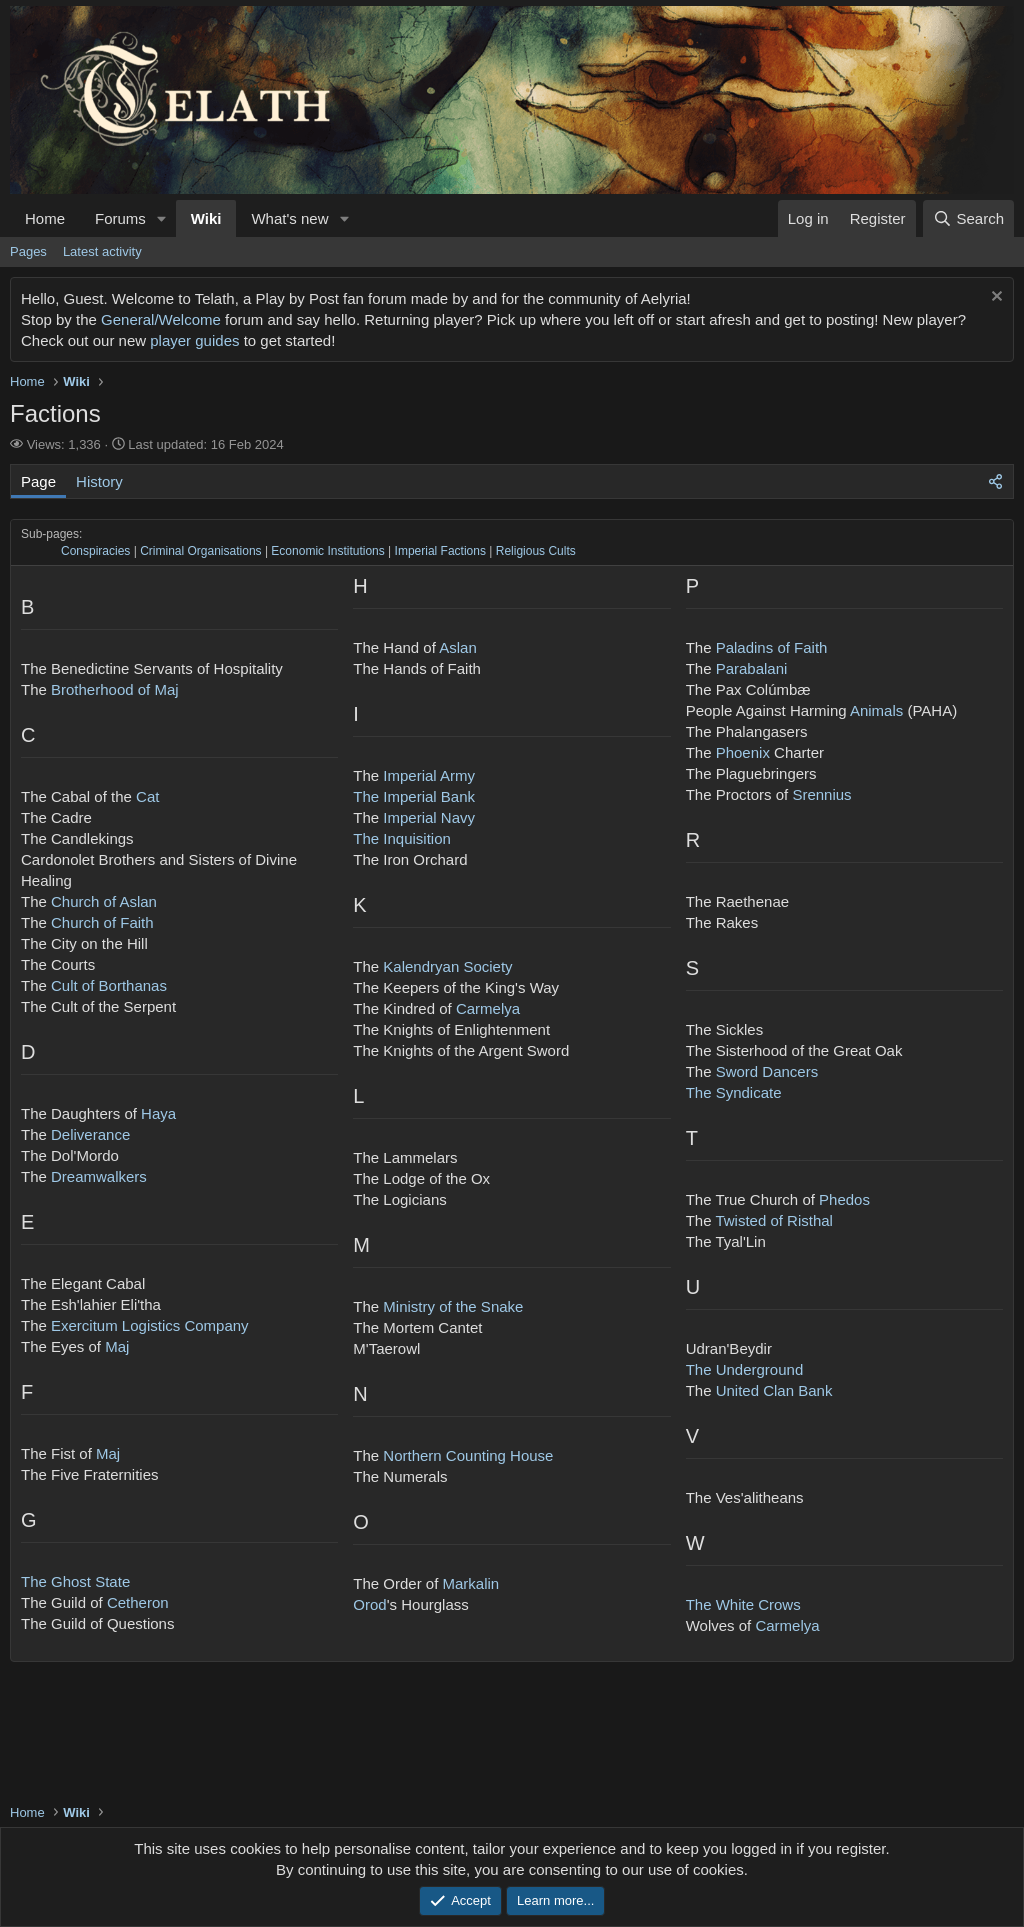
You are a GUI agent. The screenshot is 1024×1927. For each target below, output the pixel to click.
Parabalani (752, 668)
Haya (158, 1113)
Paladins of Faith (772, 647)
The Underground (745, 1369)
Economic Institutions (327, 551)
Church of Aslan (104, 901)
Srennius (821, 794)
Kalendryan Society (447, 966)
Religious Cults (536, 551)
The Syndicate (734, 1092)
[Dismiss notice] (994, 298)
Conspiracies (95, 551)
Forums (120, 218)
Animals (876, 710)
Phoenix (743, 752)
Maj (117, 1346)
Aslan (458, 647)
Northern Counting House (468, 1455)
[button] (162, 218)
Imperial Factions (440, 551)
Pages (28, 251)
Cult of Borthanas (109, 985)
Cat (147, 796)
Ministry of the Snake (453, 1306)
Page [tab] (38, 481)
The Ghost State (75, 1581)
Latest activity (102, 251)
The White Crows (743, 1604)
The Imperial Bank (414, 796)
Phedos (844, 1199)
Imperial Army (429, 775)
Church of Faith (102, 922)
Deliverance (90, 1134)
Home (45, 218)
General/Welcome (161, 319)
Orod (369, 1604)
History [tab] (99, 481)
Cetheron (138, 1602)
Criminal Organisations (200, 551)
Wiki (206, 218)
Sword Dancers (767, 1071)
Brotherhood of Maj (115, 689)
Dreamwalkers (99, 1176)
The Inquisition (402, 838)
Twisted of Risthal (774, 1220)
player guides (194, 340)
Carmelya (488, 1008)
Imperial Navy (429, 817)
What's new (289, 218)
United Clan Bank (774, 1390)
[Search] (968, 218)
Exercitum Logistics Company (150, 1325)
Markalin (471, 1583)
